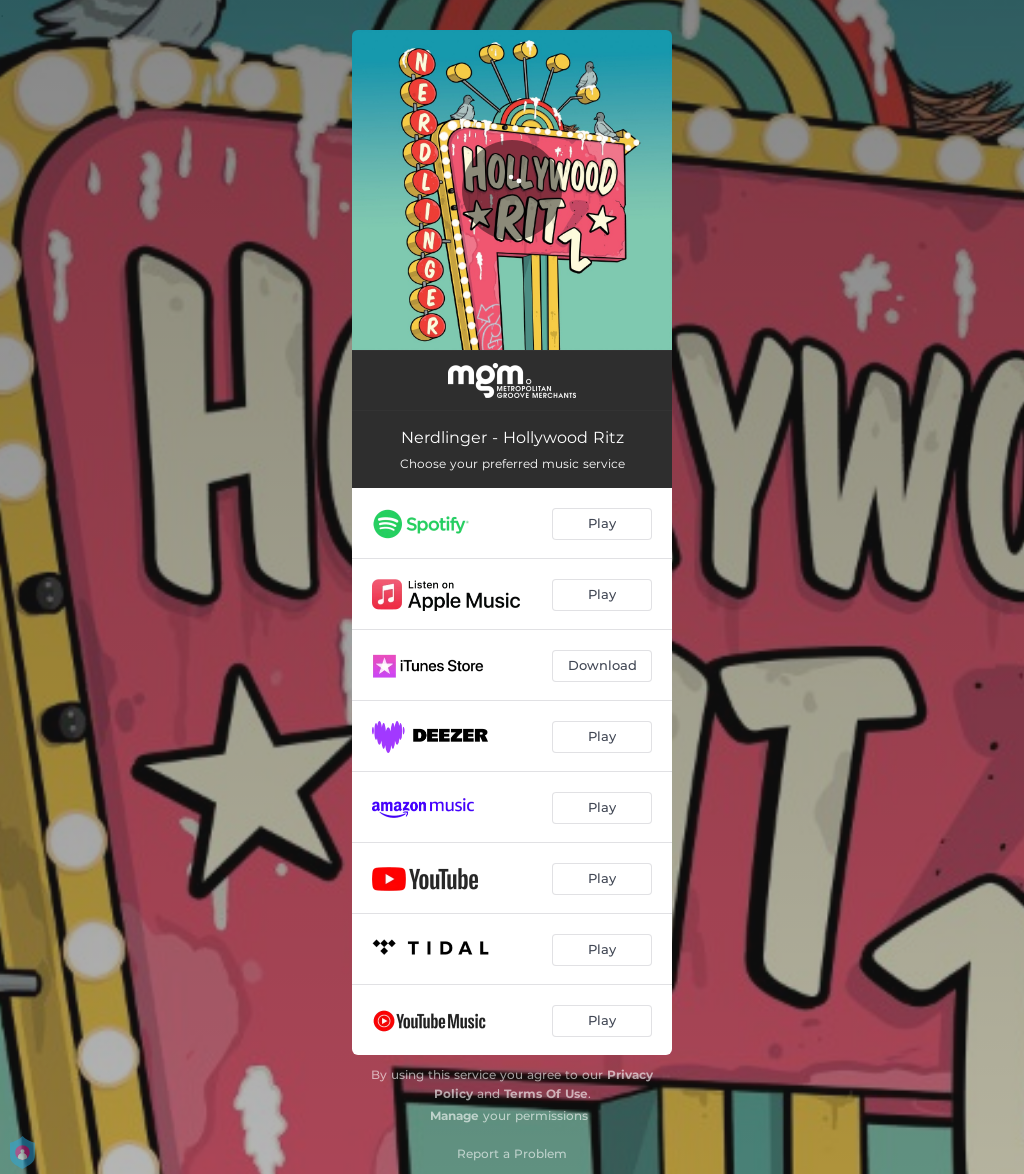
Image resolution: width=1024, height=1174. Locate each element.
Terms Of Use (546, 1093)
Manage (454, 1115)
